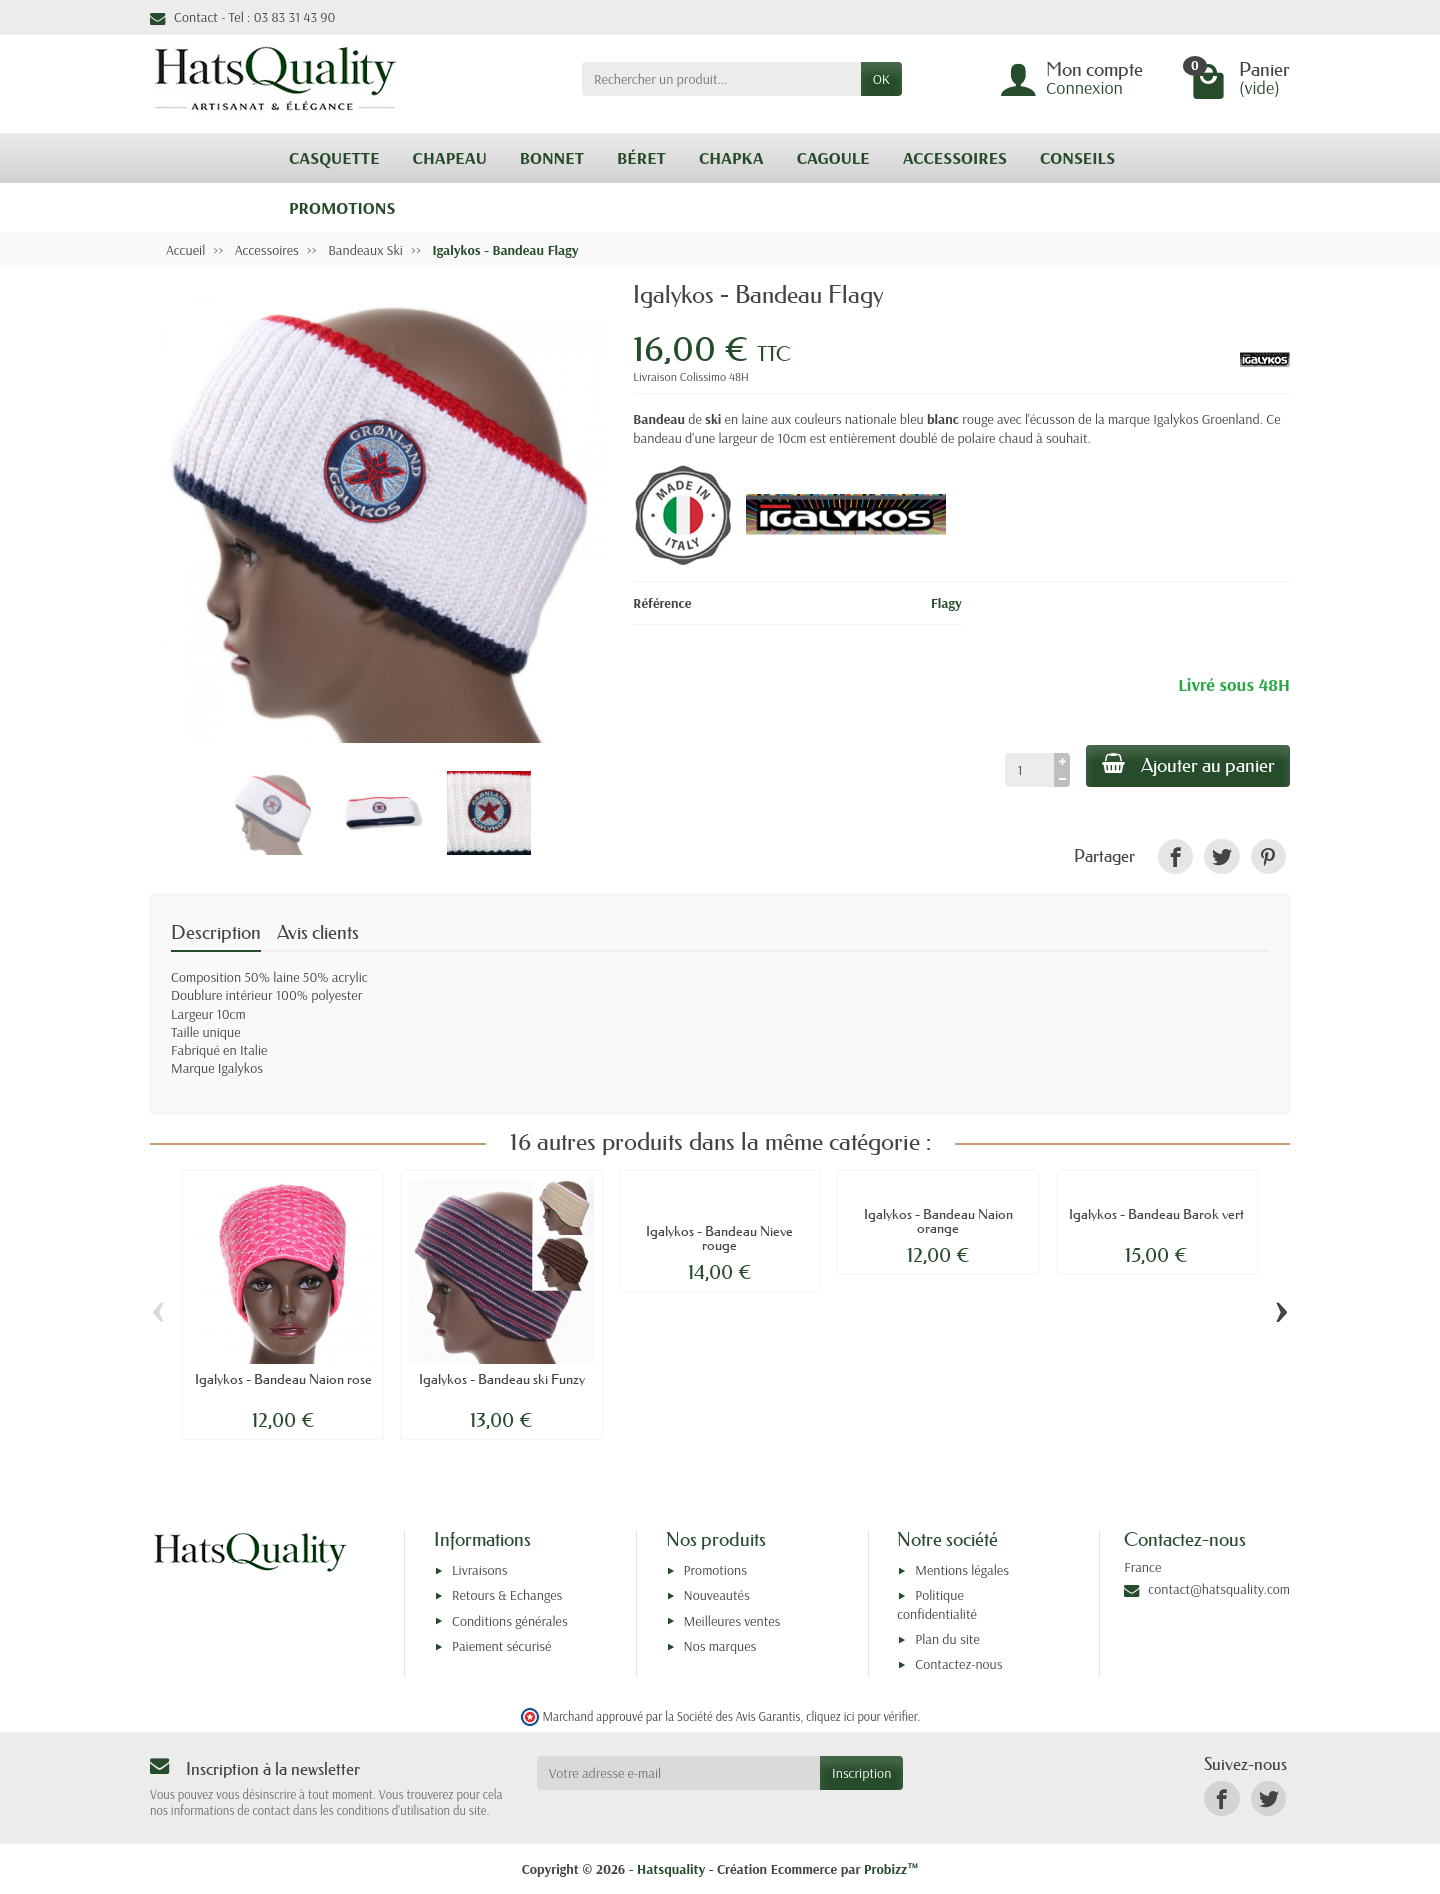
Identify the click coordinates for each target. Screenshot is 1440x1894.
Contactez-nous (958, 1664)
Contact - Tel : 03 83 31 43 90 (242, 17)
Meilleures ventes (732, 1621)
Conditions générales (510, 1621)
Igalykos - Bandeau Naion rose (283, 1379)
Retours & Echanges (507, 1595)
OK (881, 79)
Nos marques (720, 1646)
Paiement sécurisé (501, 1646)
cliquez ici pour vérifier (861, 1716)
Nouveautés (717, 1595)
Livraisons (480, 1570)
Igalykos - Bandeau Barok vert (1156, 1214)
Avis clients (318, 932)
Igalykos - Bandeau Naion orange (938, 1221)
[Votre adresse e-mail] (678, 1773)
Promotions (715, 1570)
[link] (1175, 856)
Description (216, 932)
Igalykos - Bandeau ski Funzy (502, 1379)
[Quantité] (1028, 770)
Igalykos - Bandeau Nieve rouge (719, 1238)
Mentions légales (962, 1570)
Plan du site (947, 1639)
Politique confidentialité (937, 1604)
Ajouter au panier (1187, 765)
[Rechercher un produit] (721, 79)
